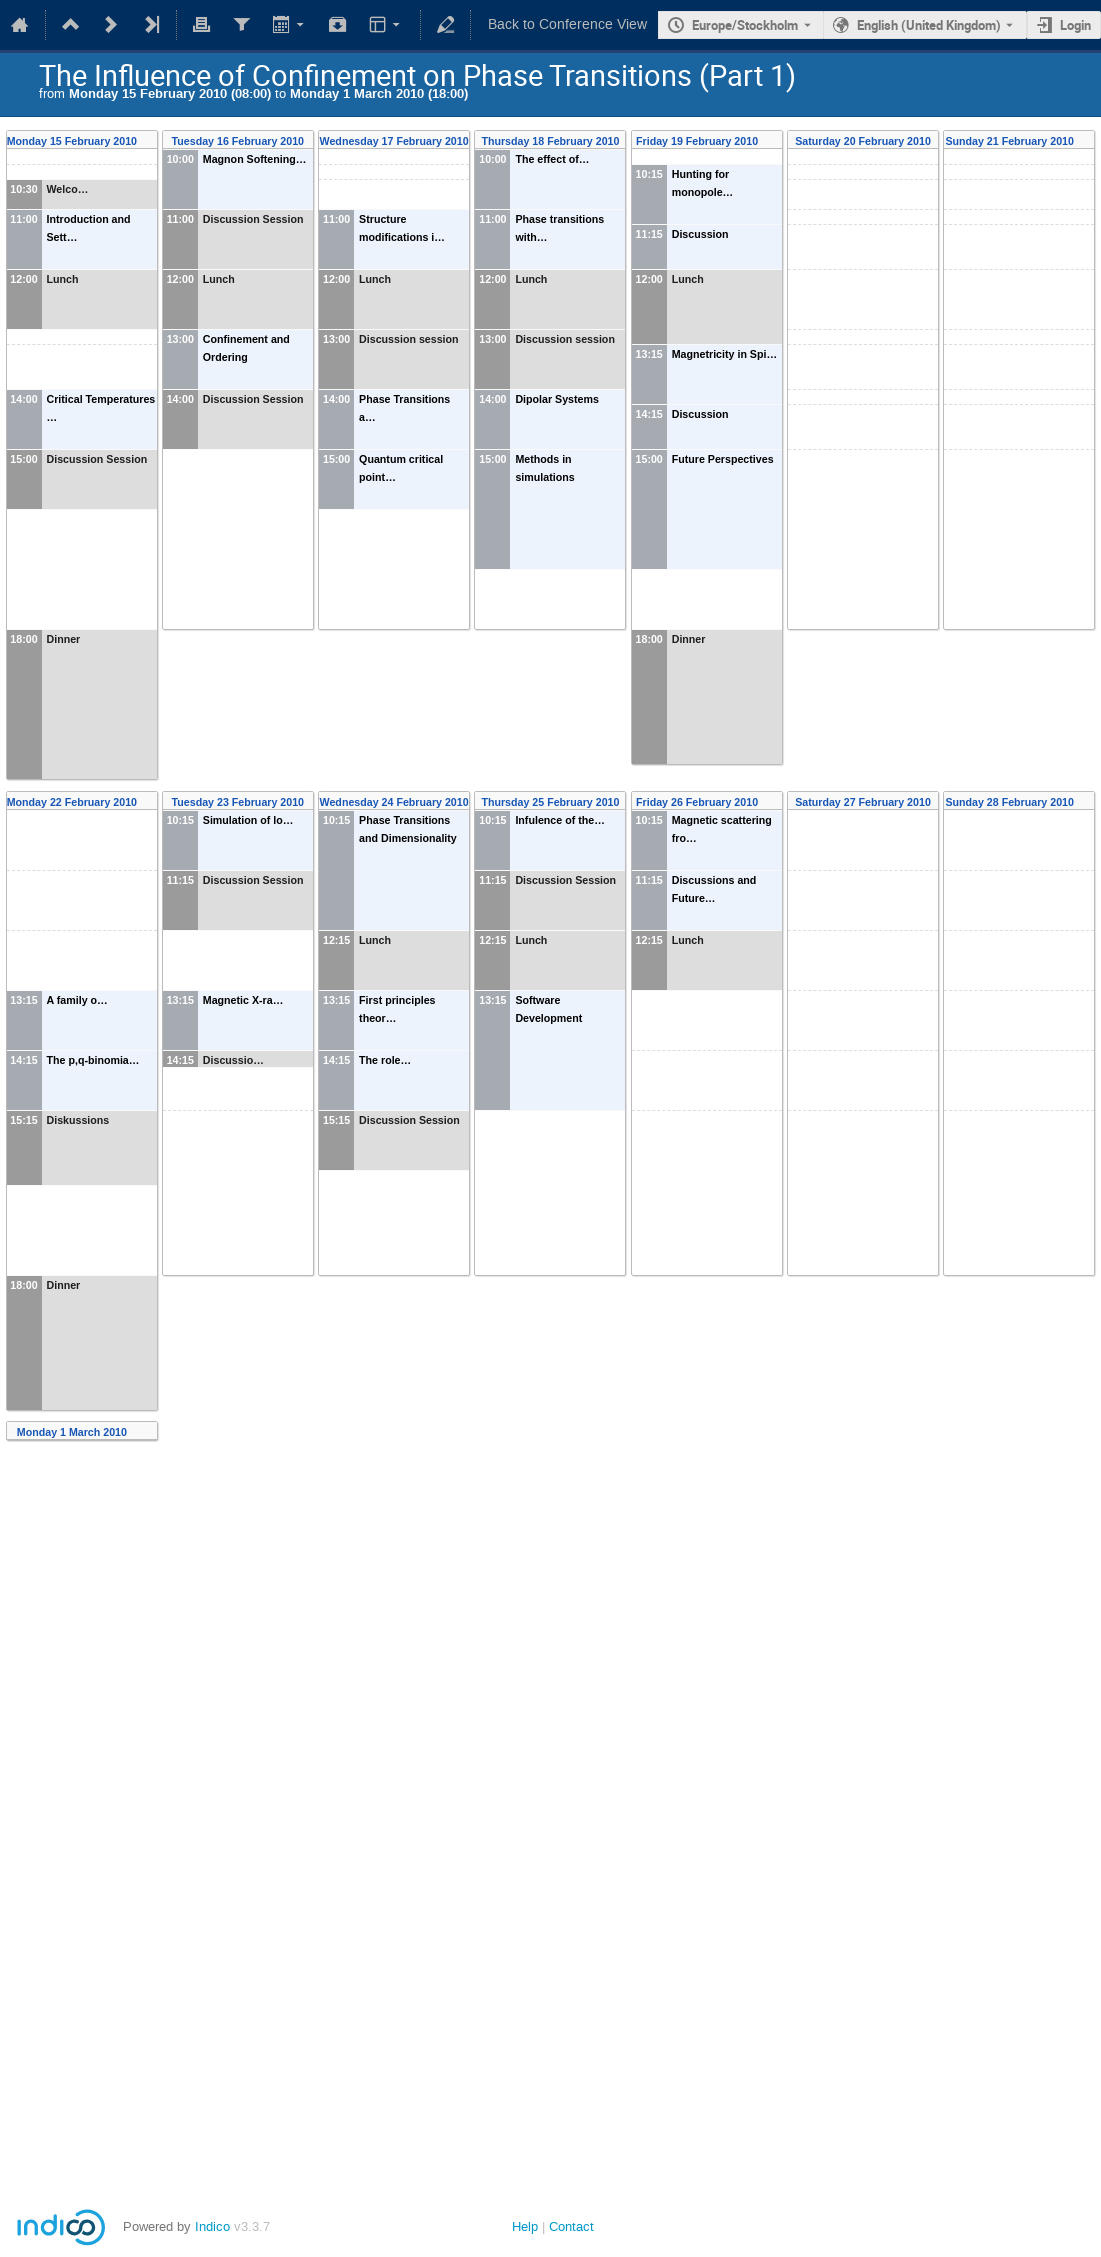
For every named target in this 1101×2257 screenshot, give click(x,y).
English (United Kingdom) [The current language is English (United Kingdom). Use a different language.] (929, 25)
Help (525, 2226)
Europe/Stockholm (745, 25)
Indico (212, 2226)
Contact (571, 2226)
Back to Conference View (567, 24)
